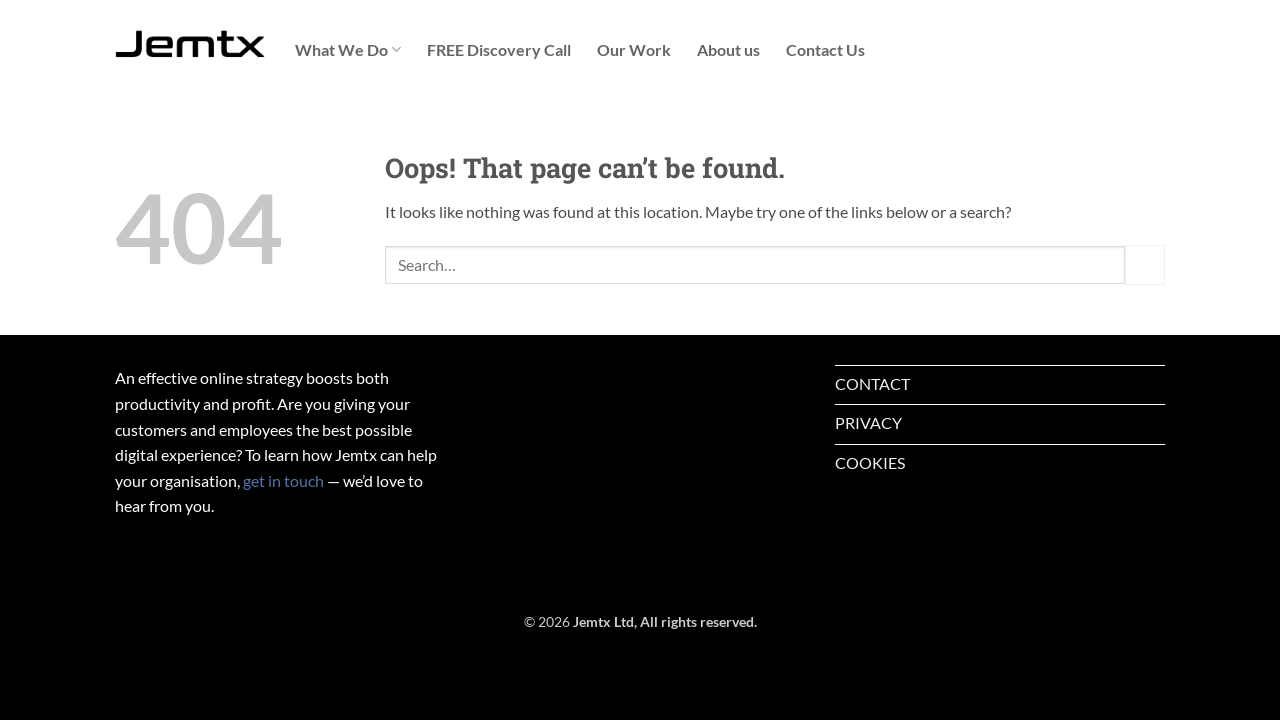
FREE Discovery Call (499, 49)
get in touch (283, 480)
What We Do (348, 50)
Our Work (634, 49)
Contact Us (825, 49)
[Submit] (1145, 264)
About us (728, 49)
